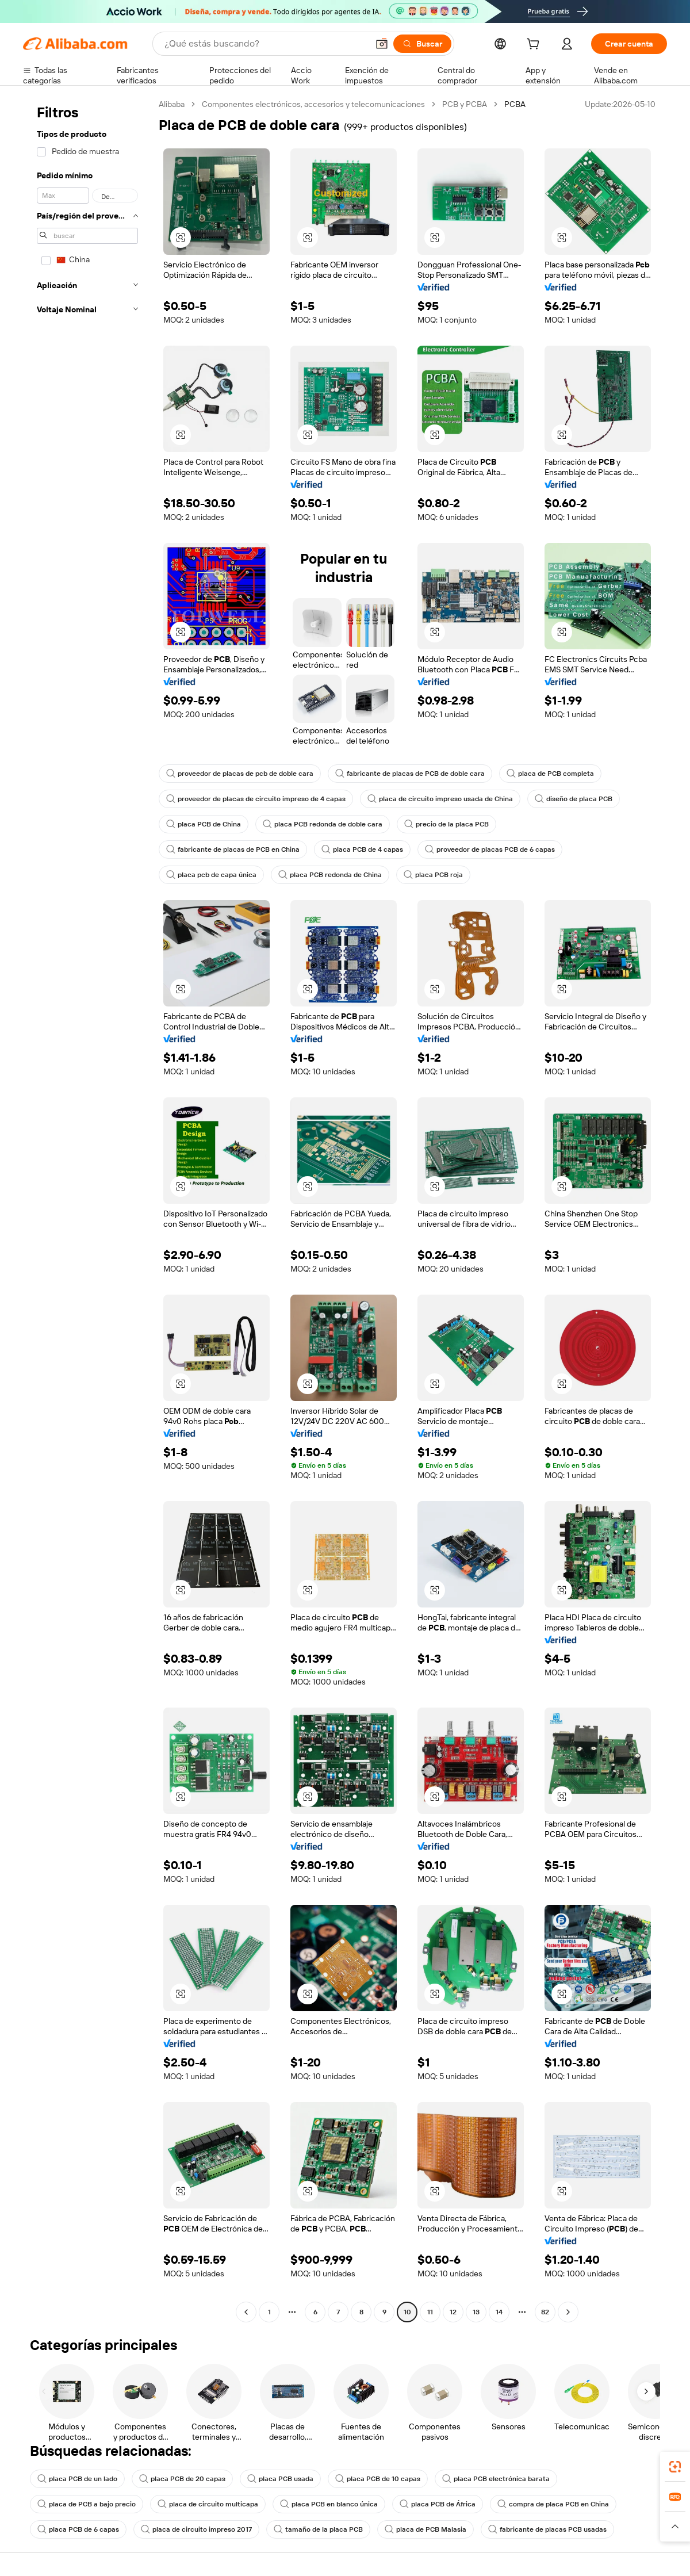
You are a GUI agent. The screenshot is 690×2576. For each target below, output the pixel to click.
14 (499, 2312)
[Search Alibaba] (265, 43)
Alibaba (172, 104)
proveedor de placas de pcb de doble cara (239, 773)
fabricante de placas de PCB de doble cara (410, 773)
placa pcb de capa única (211, 874)
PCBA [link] (515, 104)
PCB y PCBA (464, 104)
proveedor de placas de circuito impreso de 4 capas (256, 798)
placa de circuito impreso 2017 (196, 2529)
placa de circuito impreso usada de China (440, 798)
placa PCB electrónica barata (496, 2478)
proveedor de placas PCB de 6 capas (490, 849)
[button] (382, 44)
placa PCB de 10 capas (377, 2478)
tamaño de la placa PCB (318, 2529)
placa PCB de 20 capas (182, 2478)
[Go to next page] (568, 2312)
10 (407, 2312)
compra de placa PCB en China (553, 2504)
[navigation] (87, 1209)
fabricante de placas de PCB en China (233, 849)
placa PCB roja (433, 874)
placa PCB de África (438, 2504)
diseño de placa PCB (573, 798)
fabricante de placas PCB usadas (547, 2529)
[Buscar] (422, 44)
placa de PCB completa (550, 773)
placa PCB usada (280, 2478)
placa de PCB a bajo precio (86, 2504)
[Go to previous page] (246, 2312)
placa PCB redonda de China (330, 874)
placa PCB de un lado (77, 2478)
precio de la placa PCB (446, 824)
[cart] (535, 45)
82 (545, 2312)
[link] (675, 2467)
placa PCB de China (203, 824)
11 (430, 2312)
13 (476, 2312)
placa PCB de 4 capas (362, 849)
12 (453, 2312)
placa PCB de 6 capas (78, 2529)
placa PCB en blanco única (329, 2504)
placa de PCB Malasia (425, 2529)
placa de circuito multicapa (208, 2504)
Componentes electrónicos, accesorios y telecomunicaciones (313, 104)
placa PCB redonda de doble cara (322, 824)
